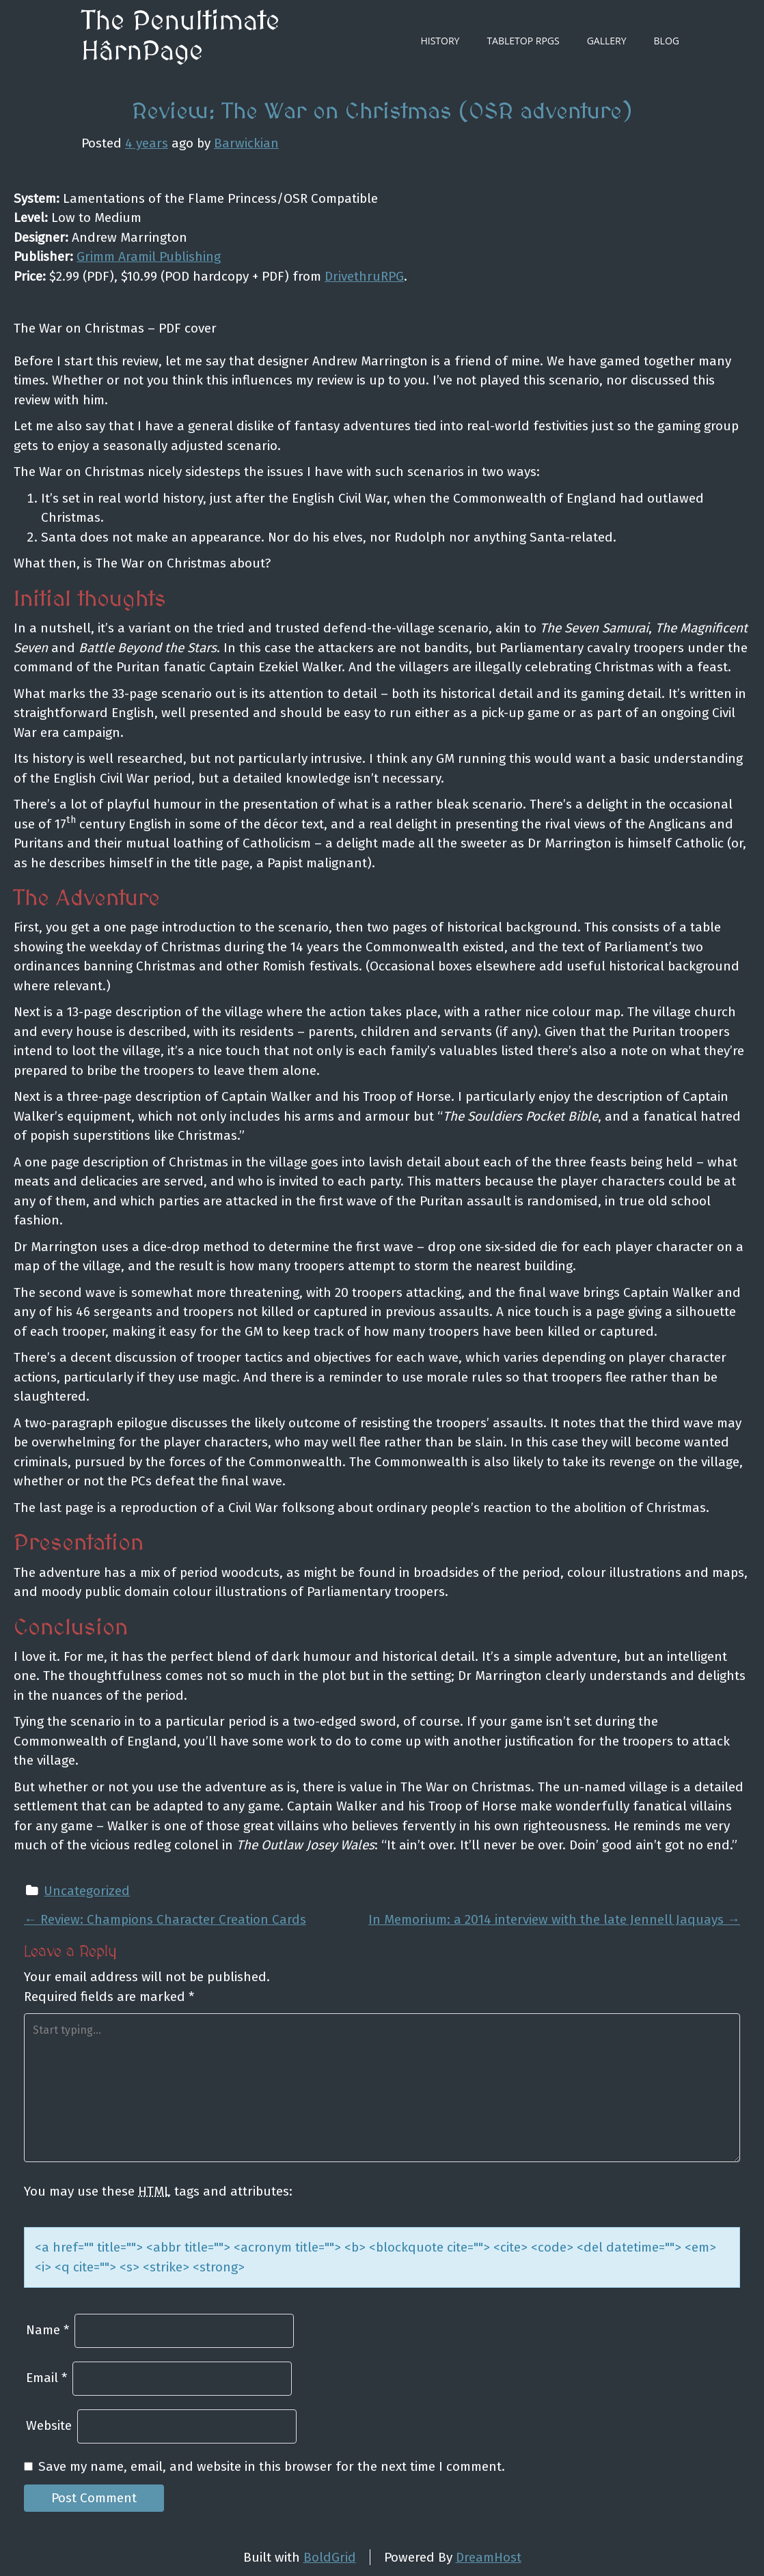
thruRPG (379, 276)
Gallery (607, 40)
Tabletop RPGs (523, 40)
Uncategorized (87, 1891)
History (439, 40)
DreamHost (488, 2557)
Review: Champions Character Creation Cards (165, 1919)
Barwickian (246, 143)
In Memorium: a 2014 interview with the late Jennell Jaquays (554, 1919)
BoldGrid (329, 2557)
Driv (336, 276)
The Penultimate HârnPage (180, 37)
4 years (146, 143)
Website (49, 2425)
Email (46, 2377)
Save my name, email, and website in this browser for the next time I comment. (271, 2466)
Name (47, 2330)
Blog (666, 40)
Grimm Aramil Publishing (149, 256)
